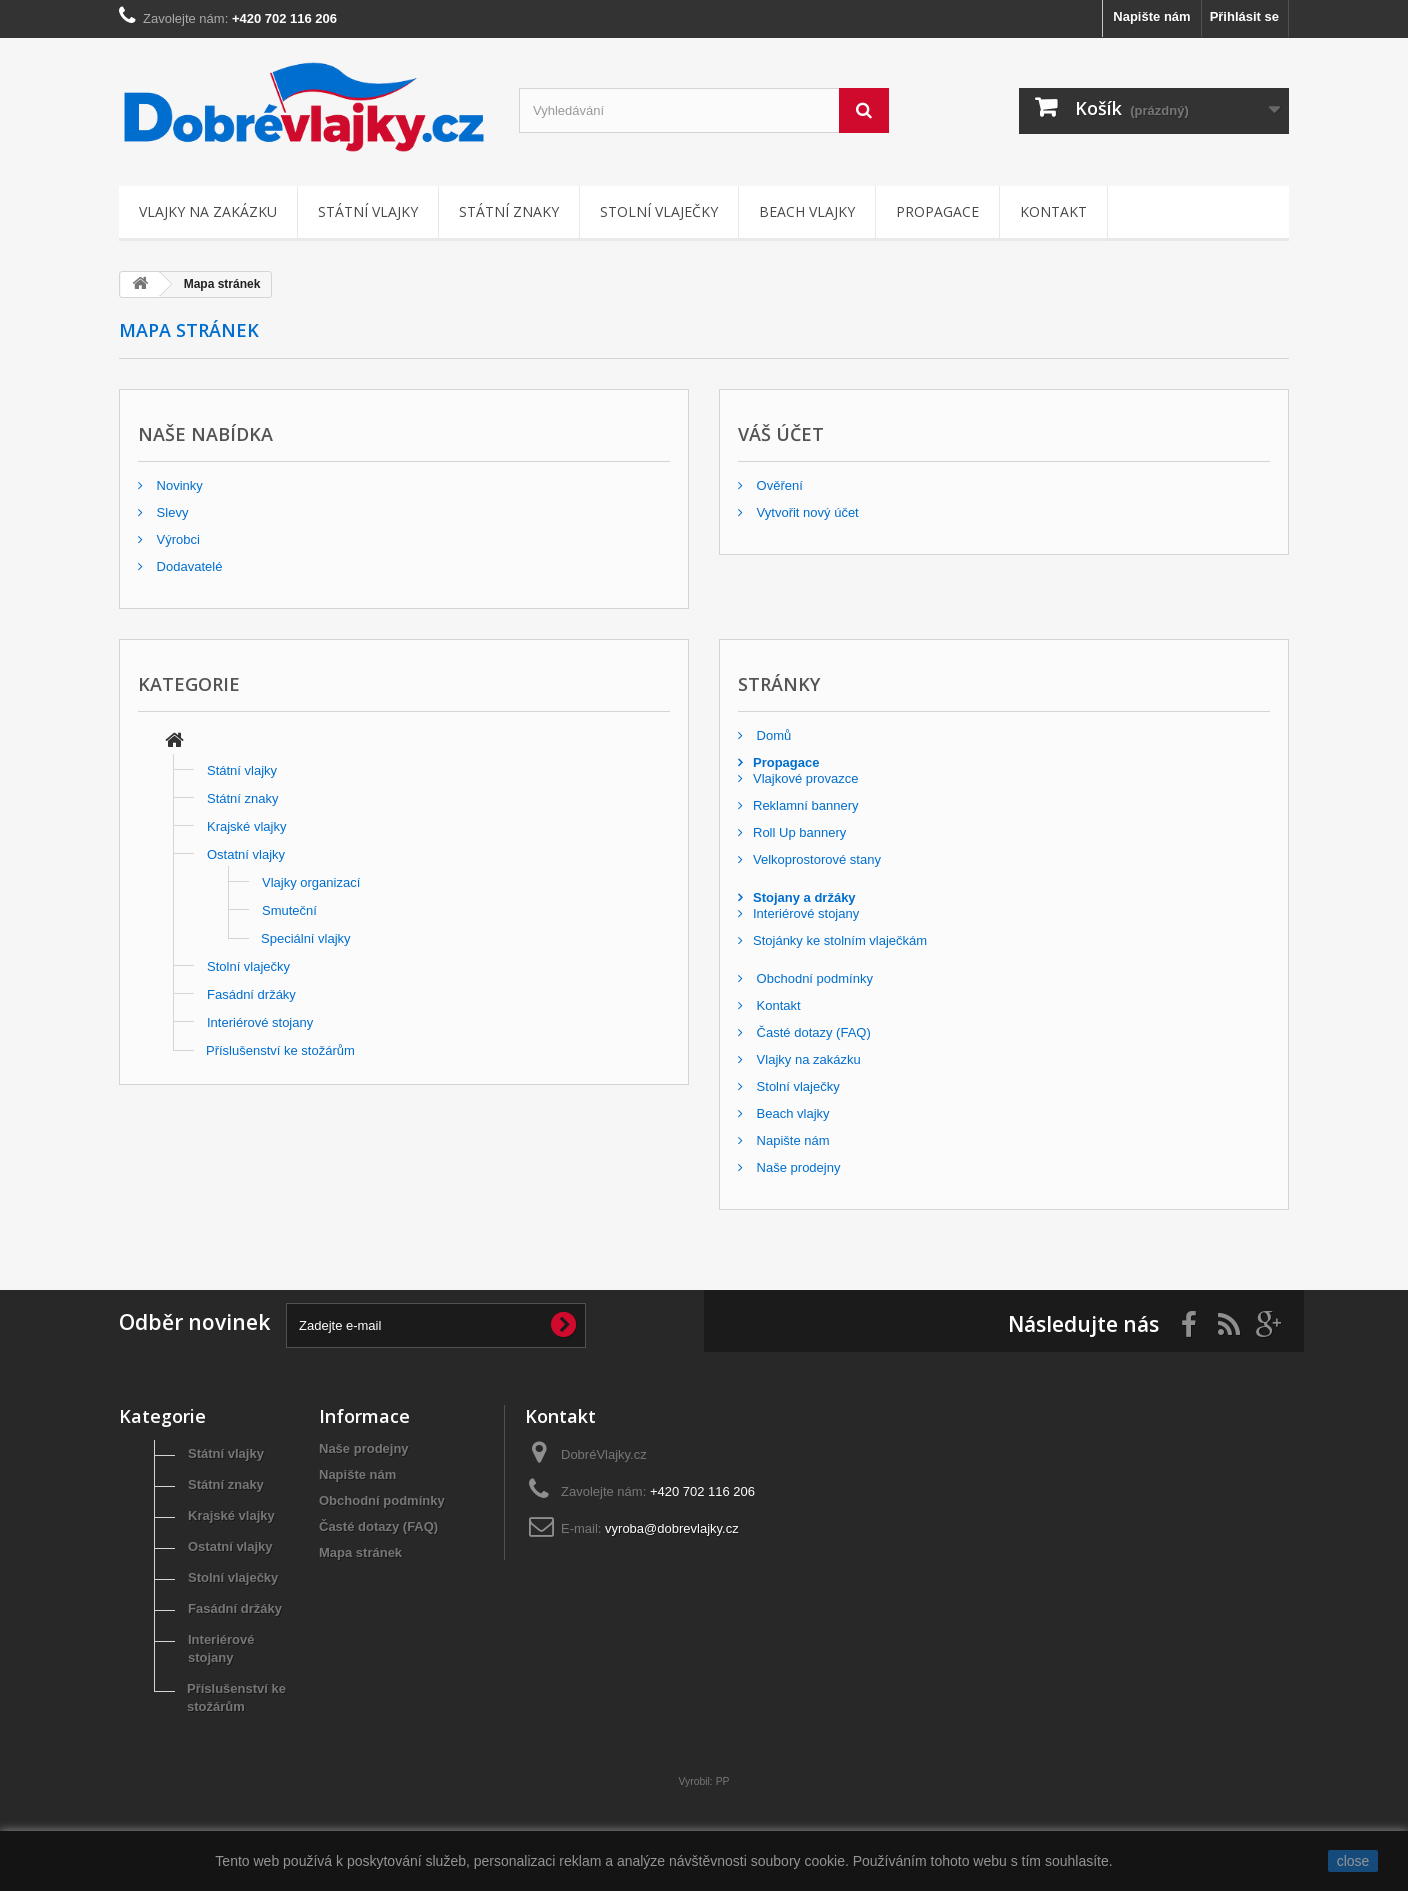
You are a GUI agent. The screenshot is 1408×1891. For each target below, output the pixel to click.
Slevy (170, 512)
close (1353, 1861)
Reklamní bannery (806, 805)
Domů (772, 735)
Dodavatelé (187, 566)
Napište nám (1151, 16)
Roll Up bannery (799, 832)
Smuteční (289, 910)
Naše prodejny (796, 1167)
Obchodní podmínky (813, 978)
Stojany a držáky (804, 897)
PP (723, 1781)
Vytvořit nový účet (806, 512)
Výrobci (176, 539)
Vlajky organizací (311, 882)
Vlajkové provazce (806, 778)
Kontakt (1053, 211)
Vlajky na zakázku (208, 211)
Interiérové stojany (260, 1022)
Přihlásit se (1244, 16)
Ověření (778, 485)
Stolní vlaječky (659, 211)
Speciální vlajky (306, 938)
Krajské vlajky (246, 826)
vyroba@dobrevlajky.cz (672, 1528)
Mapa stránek (360, 1552)
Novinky (178, 485)
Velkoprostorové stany (817, 859)
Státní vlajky (368, 211)
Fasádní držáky (251, 994)
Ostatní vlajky (246, 854)
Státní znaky (509, 211)
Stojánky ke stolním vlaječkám (840, 940)
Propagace (937, 211)
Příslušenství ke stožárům (280, 1050)
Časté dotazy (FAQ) (812, 1032)
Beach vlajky (807, 211)
